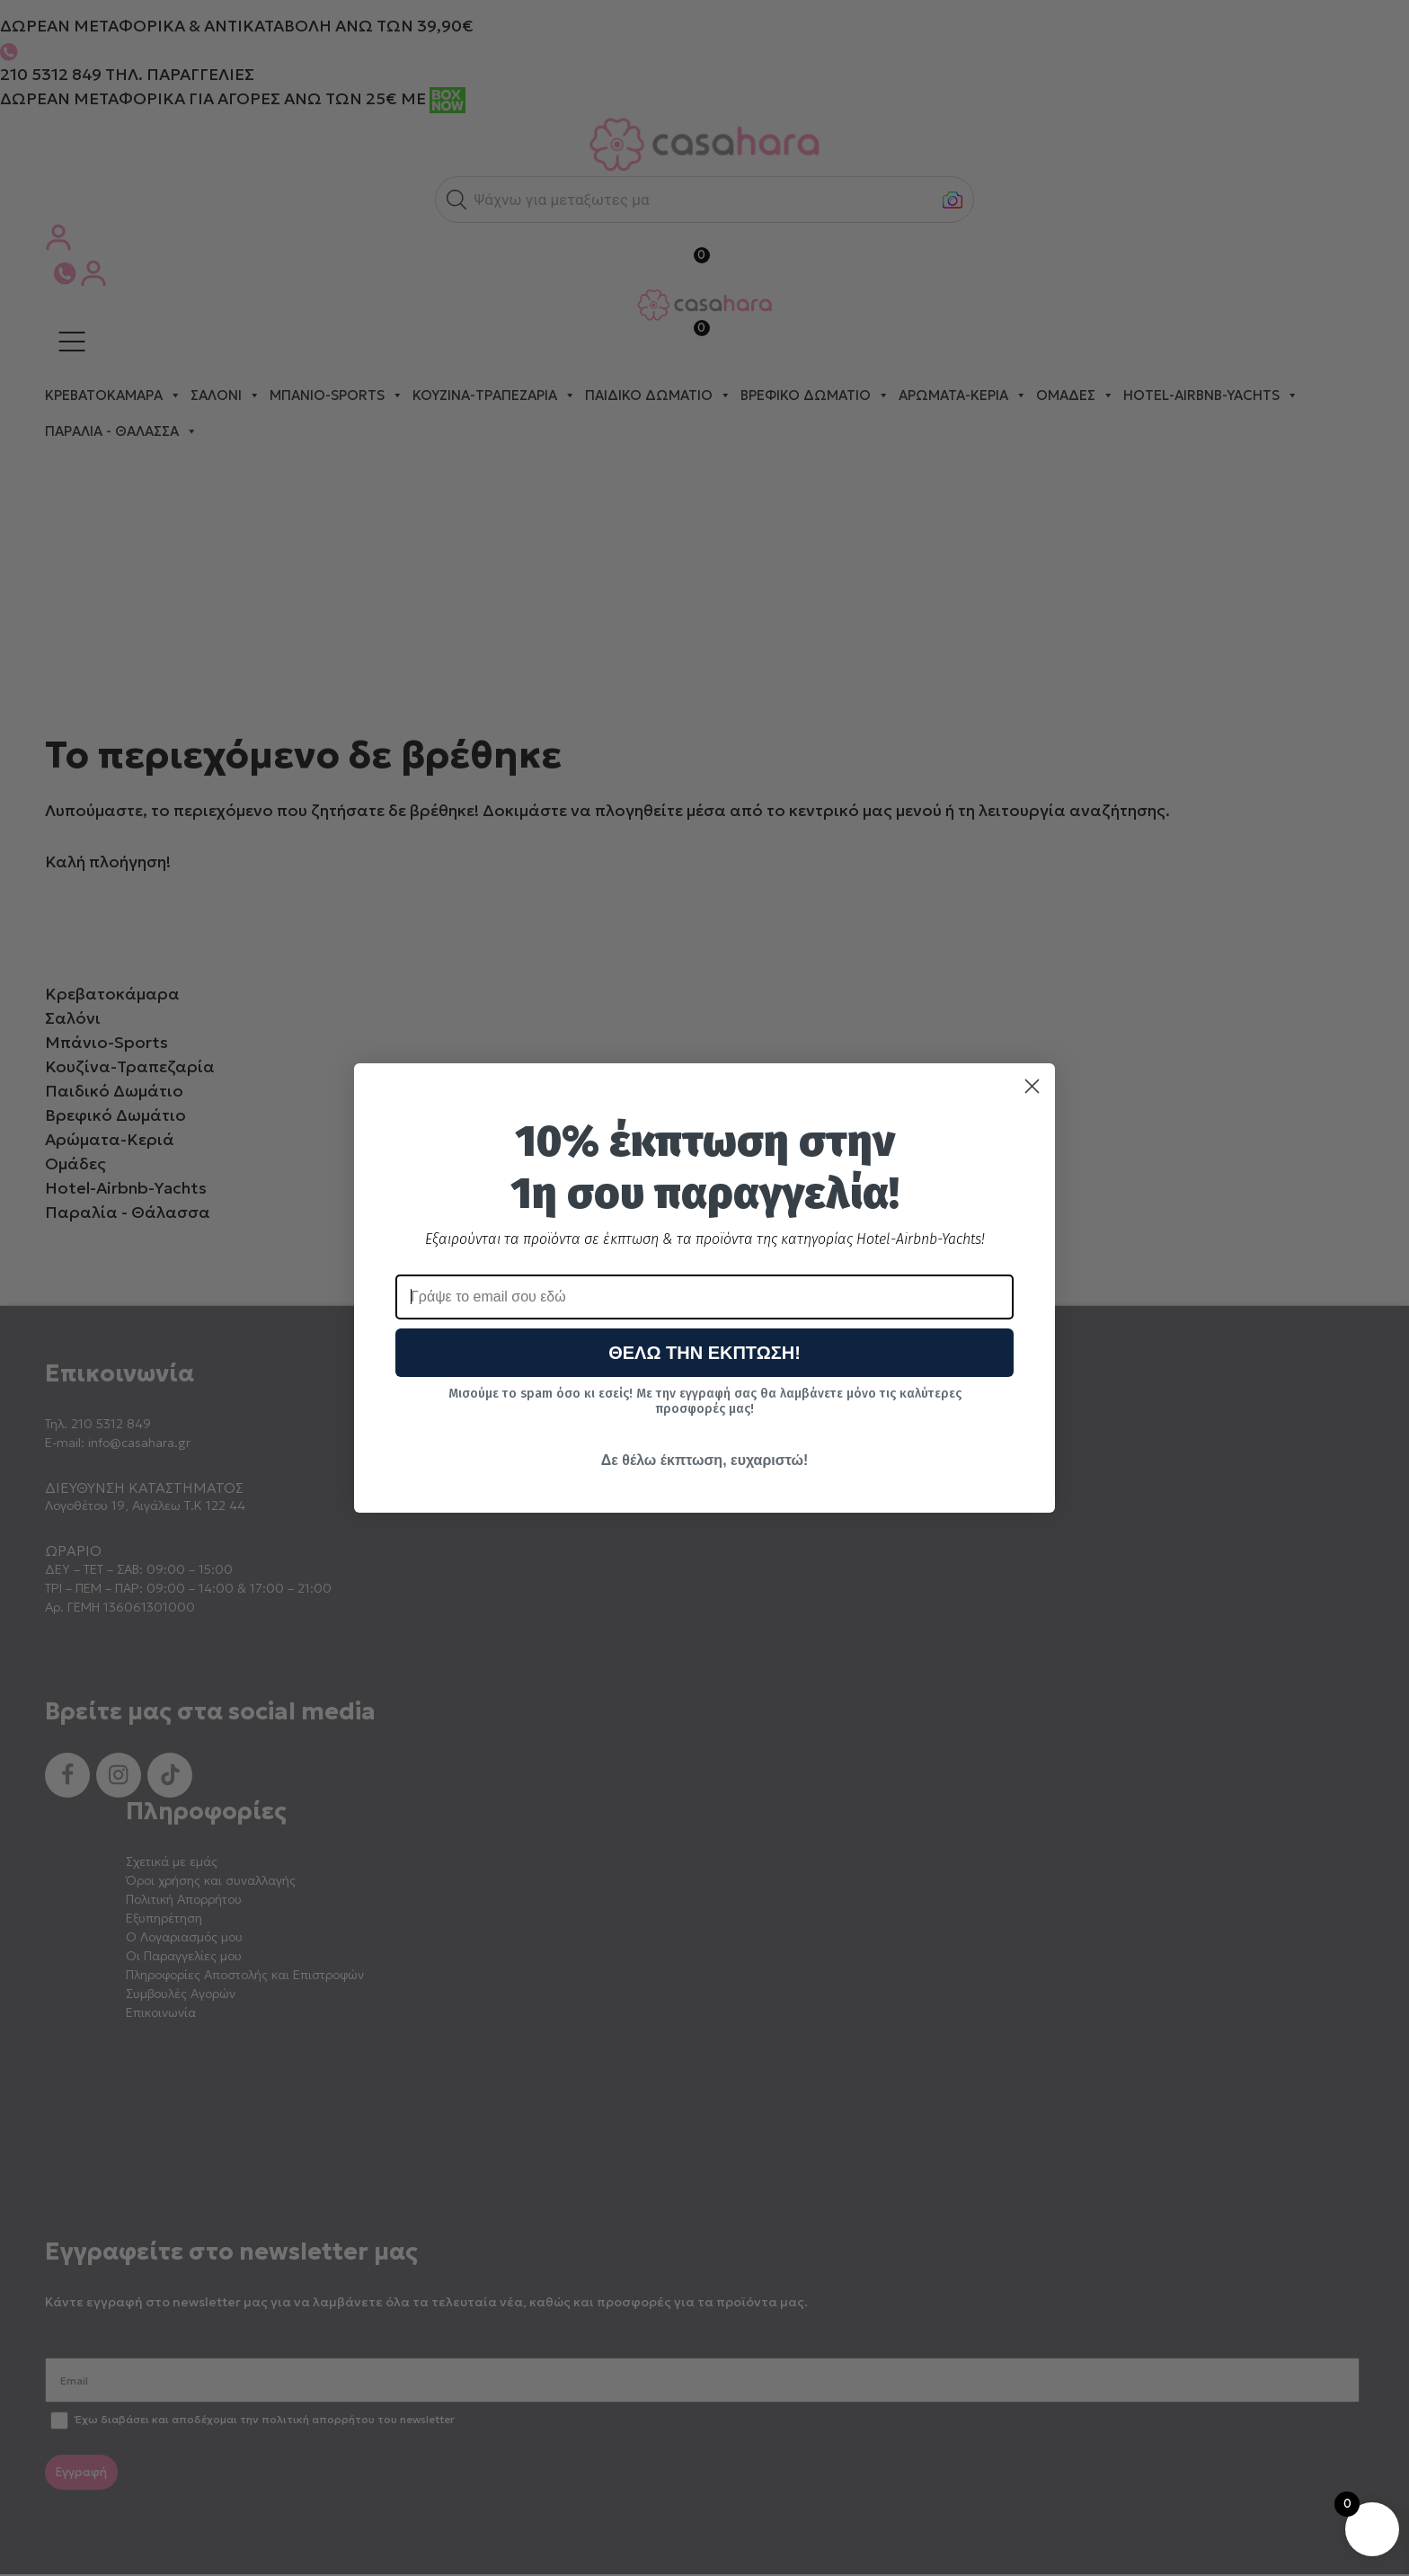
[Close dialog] (1032, 1086)
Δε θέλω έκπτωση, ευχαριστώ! (704, 1460)
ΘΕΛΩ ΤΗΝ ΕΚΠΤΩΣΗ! (704, 1353)
